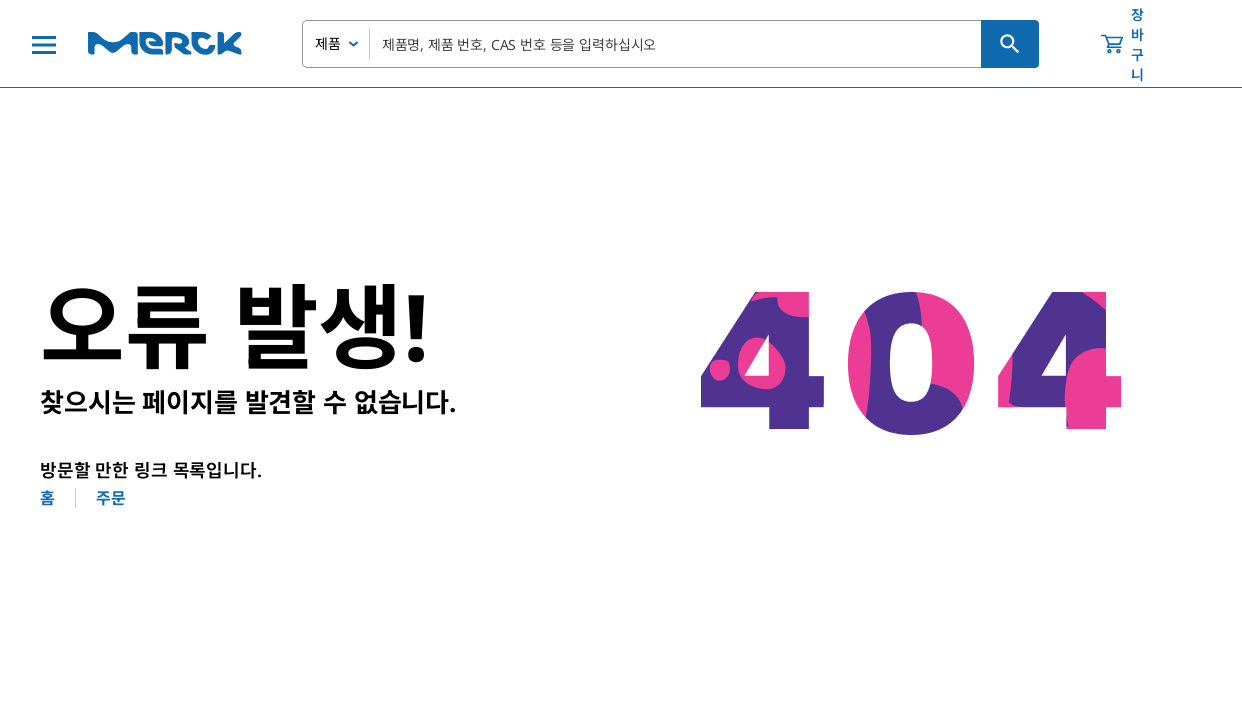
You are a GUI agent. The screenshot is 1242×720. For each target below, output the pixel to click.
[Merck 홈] (165, 43)
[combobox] (670, 44)
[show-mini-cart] (1140, 44)
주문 (111, 498)
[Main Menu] (44, 44)
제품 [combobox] (328, 43)
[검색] (1010, 44)
